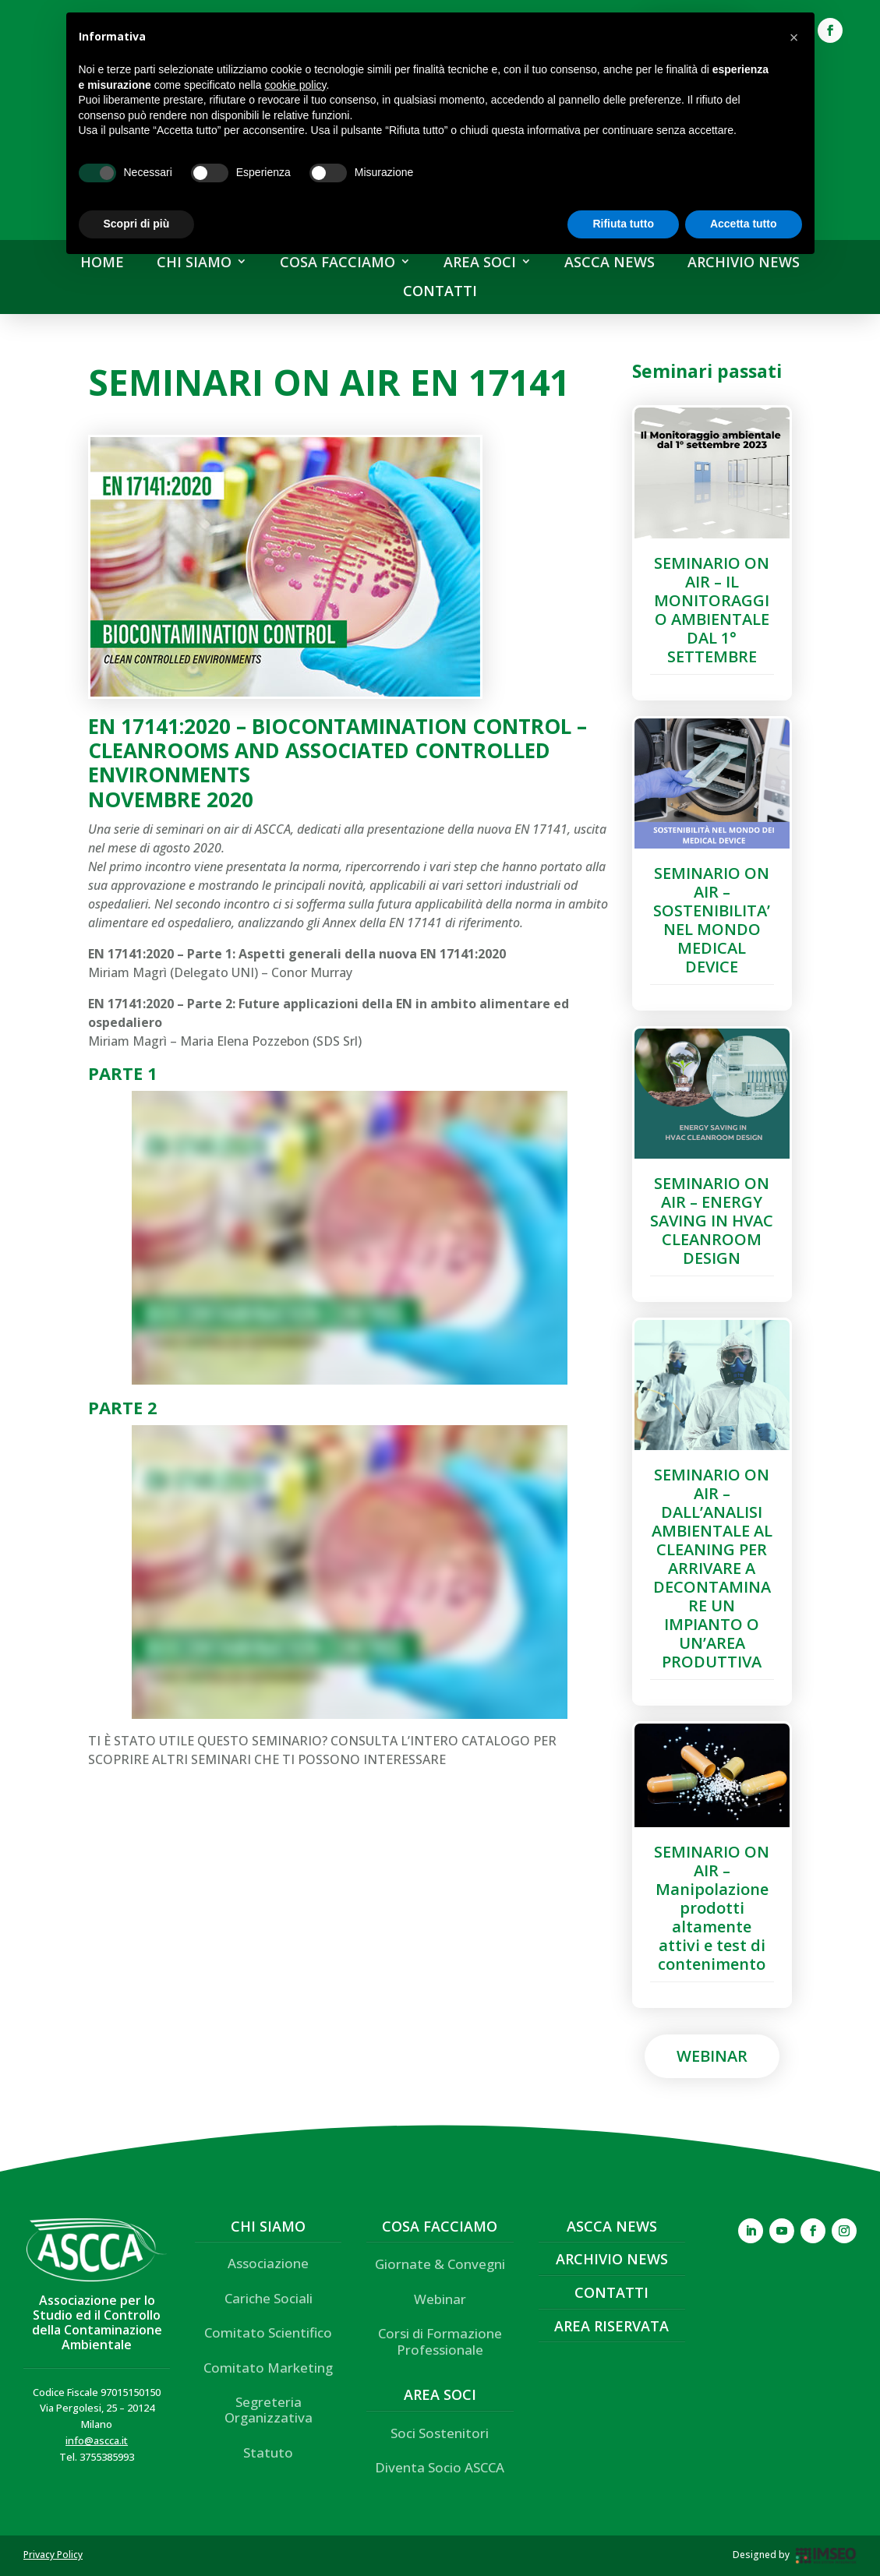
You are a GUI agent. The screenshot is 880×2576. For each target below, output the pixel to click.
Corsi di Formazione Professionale (440, 2341)
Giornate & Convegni (440, 2264)
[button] (794, 37)
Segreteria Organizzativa (268, 2409)
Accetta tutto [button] (743, 223)
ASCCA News (612, 2226)
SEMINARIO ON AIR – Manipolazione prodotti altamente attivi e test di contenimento (711, 1907)
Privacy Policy (53, 2554)
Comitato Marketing (268, 2368)
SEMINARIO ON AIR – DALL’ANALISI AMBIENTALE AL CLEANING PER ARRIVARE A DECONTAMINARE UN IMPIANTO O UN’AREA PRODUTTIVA (712, 1568)
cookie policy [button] (295, 85)
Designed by (761, 2554)
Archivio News (612, 2259)
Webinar (712, 2055)
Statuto (268, 2452)
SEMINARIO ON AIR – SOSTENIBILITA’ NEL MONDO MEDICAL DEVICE (711, 920)
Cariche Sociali (268, 2298)
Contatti (611, 2292)
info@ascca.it (96, 2440)
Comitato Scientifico (268, 2332)
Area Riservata (611, 2326)
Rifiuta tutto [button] (623, 223)
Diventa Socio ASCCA (439, 2467)
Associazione (268, 2263)
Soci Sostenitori (440, 2433)
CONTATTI (440, 291)
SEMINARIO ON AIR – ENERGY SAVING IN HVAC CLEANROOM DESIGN (711, 1221)
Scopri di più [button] (137, 223)
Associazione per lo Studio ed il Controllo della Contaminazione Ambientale (97, 2323)
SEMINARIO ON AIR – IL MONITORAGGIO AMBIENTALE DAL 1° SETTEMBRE (711, 609)
